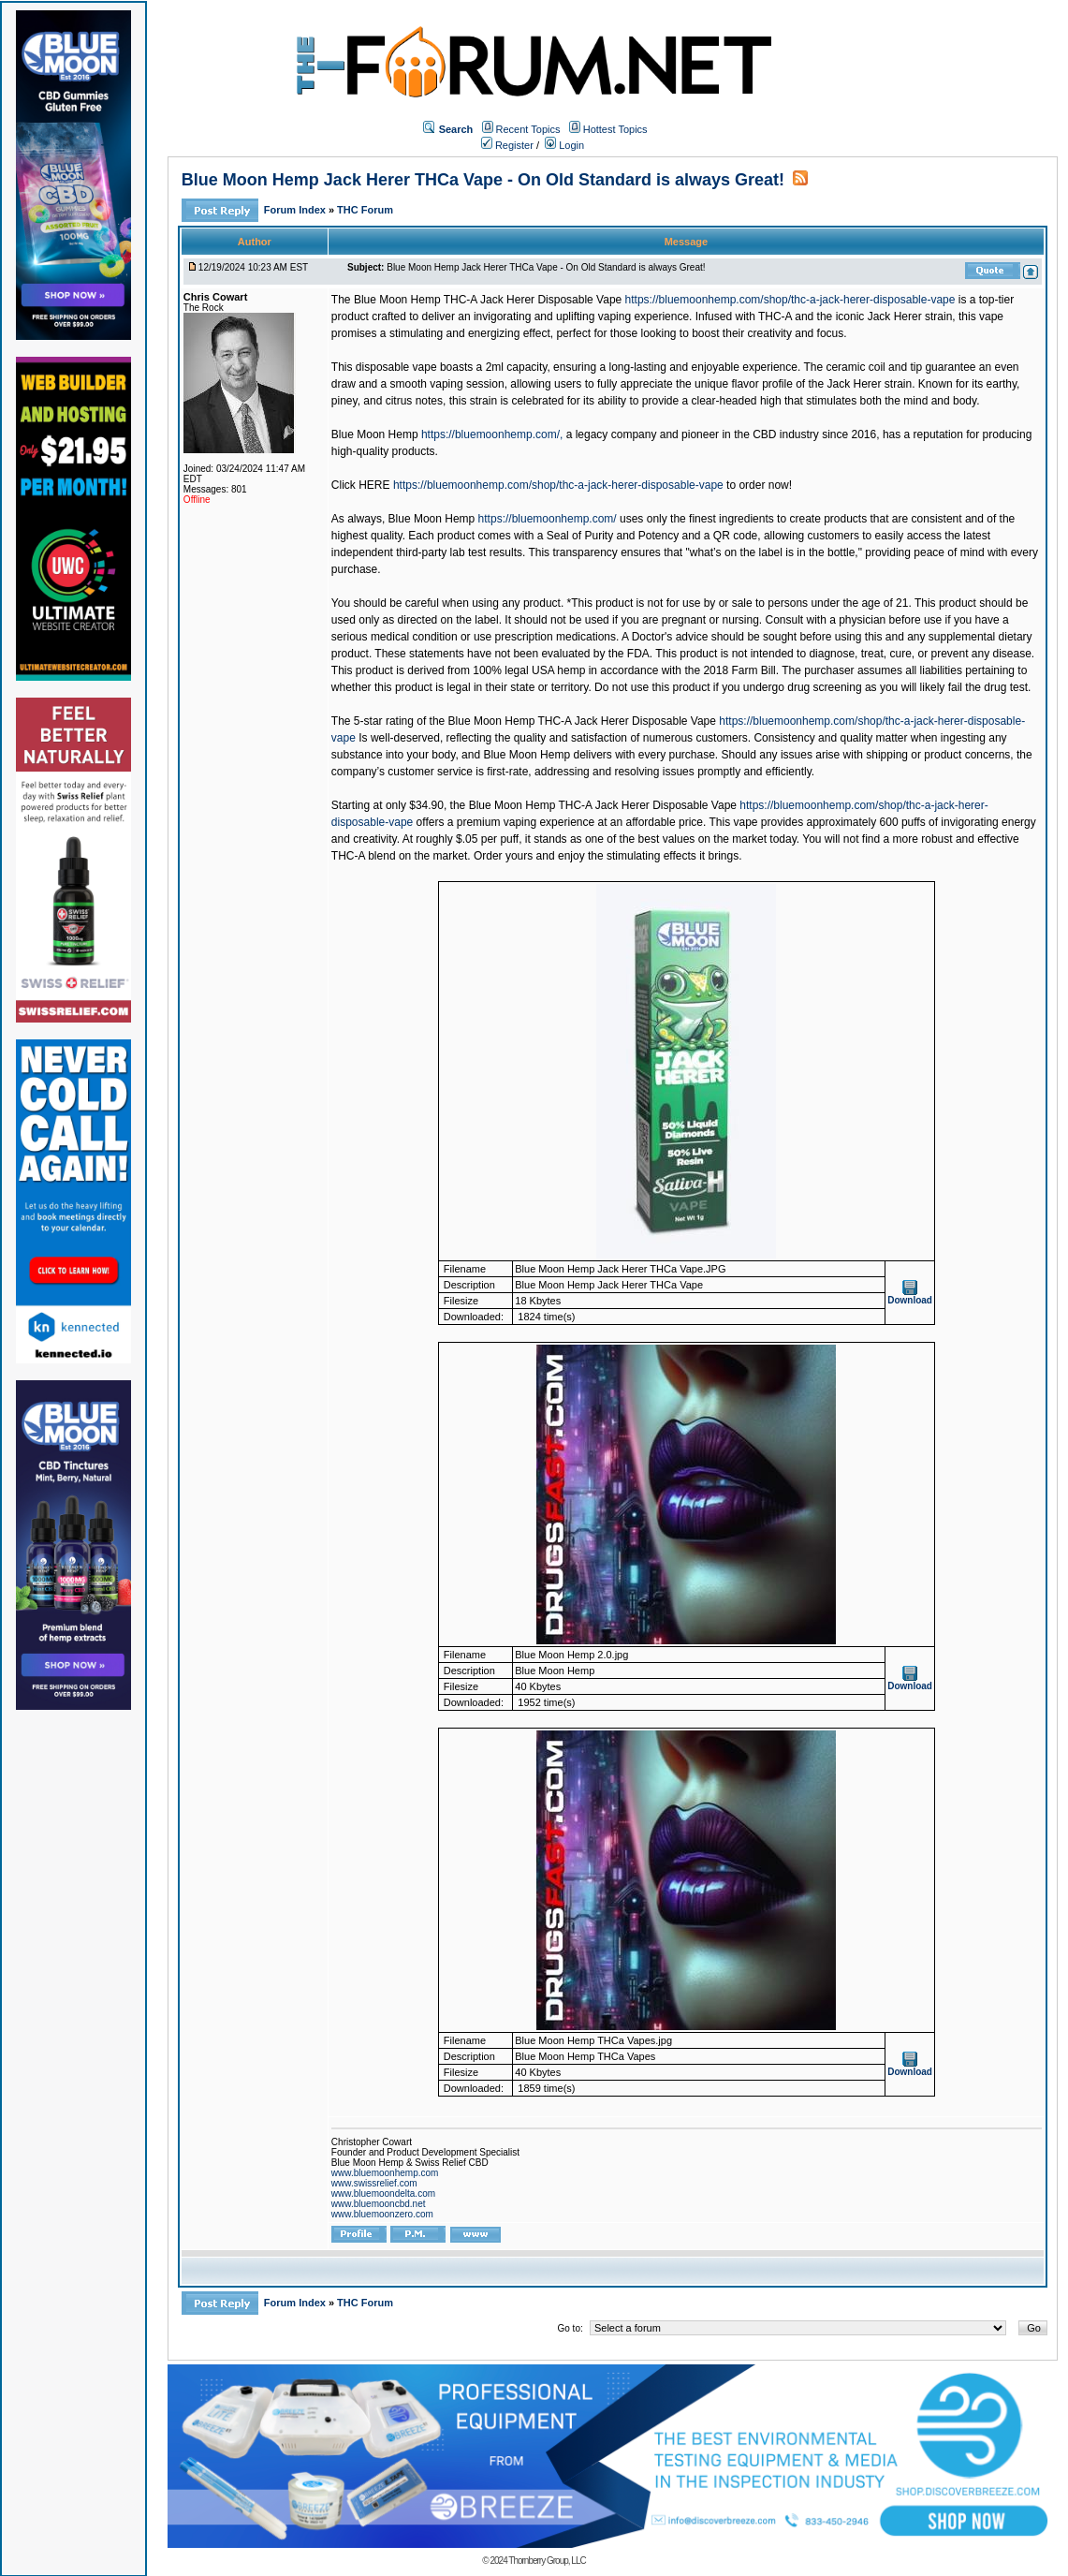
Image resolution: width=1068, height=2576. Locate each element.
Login (564, 145)
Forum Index (296, 209)
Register (507, 145)
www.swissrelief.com (374, 2183)
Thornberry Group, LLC (546, 2560)
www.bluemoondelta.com (383, 2193)
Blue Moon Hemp (374, 434)
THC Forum (365, 209)
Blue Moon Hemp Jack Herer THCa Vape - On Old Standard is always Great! (483, 179)
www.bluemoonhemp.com (385, 2173)
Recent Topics (528, 129)
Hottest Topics (615, 129)
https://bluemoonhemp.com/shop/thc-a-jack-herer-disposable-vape (790, 299)
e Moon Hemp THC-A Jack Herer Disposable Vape (611, 805)
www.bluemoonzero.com (382, 2214)
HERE (373, 485)
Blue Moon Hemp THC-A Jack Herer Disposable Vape (488, 299)
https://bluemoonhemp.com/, (492, 434)
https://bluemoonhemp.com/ (547, 518)
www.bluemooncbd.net (378, 2204)
